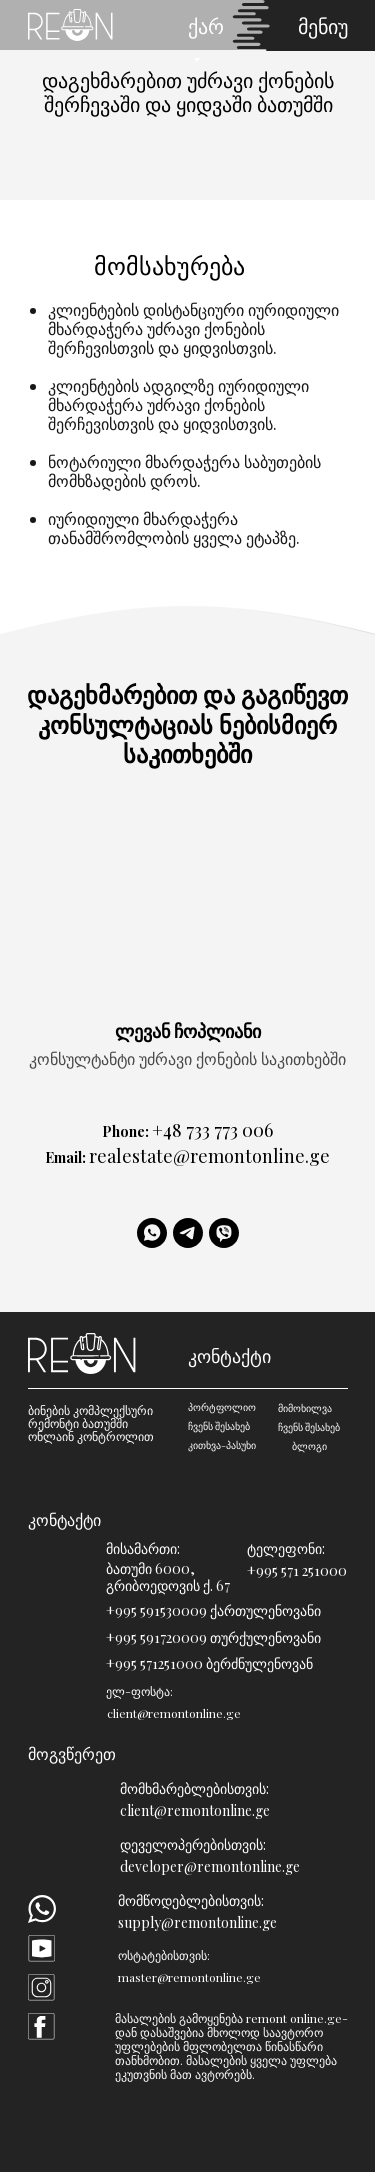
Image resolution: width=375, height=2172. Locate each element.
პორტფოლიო (222, 1407)
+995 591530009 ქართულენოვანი (213, 1610)
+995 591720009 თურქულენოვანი (213, 1637)
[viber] (224, 1233)
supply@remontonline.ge (197, 1922)
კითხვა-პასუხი (222, 1445)
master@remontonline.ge (189, 1977)
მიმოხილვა (305, 1408)
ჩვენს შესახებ (219, 1426)
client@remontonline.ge (195, 1810)
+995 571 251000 (297, 1570)
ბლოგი (309, 1446)
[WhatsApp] (152, 1233)
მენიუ (323, 25)
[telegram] (188, 1233)
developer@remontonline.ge (210, 1866)
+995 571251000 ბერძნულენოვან (209, 1663)
